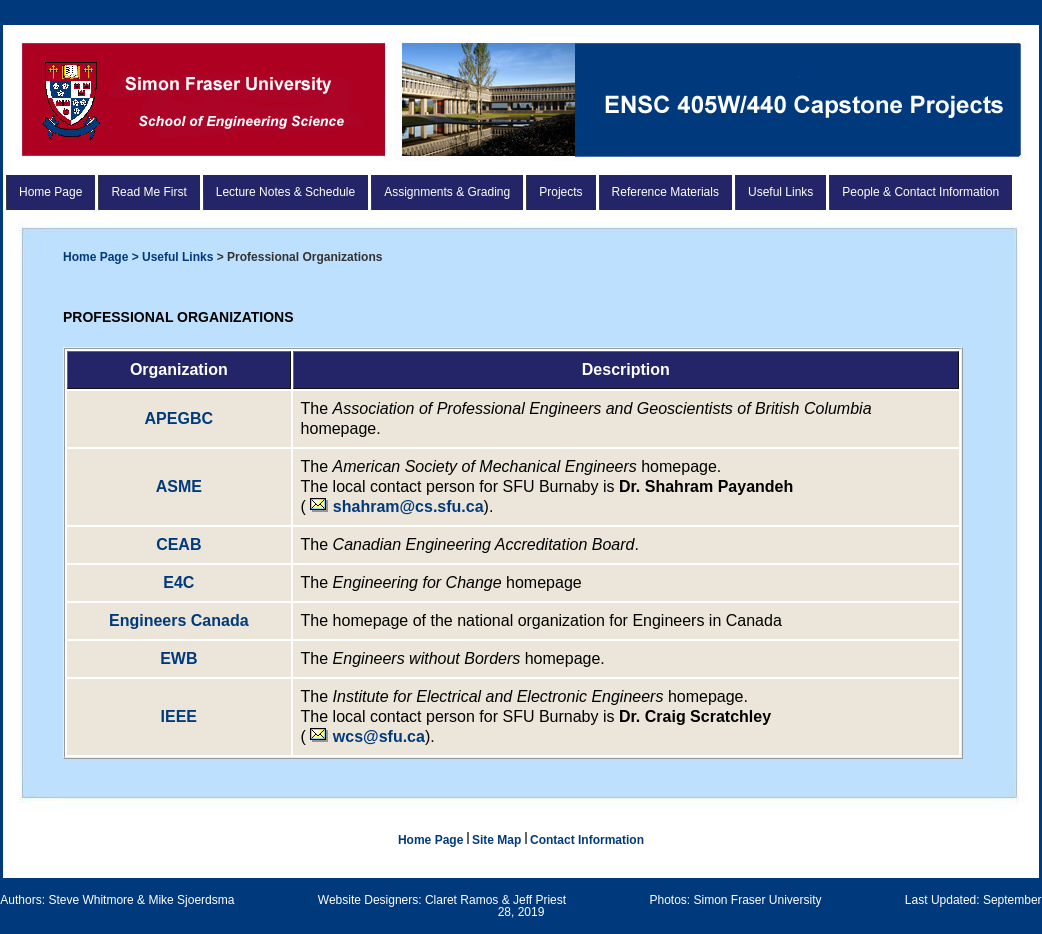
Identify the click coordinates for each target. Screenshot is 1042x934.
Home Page (50, 192)
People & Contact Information (920, 192)
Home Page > (102, 257)
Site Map (498, 840)
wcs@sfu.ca (379, 736)
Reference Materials (665, 192)
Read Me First (148, 192)
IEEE (179, 716)
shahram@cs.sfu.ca (396, 506)
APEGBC (179, 418)
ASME (179, 486)
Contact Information (587, 840)
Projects (560, 192)
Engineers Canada (179, 620)
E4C (178, 582)
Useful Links (780, 192)
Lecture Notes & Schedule (285, 192)
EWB (178, 658)
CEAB (178, 544)
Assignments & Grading (447, 192)
